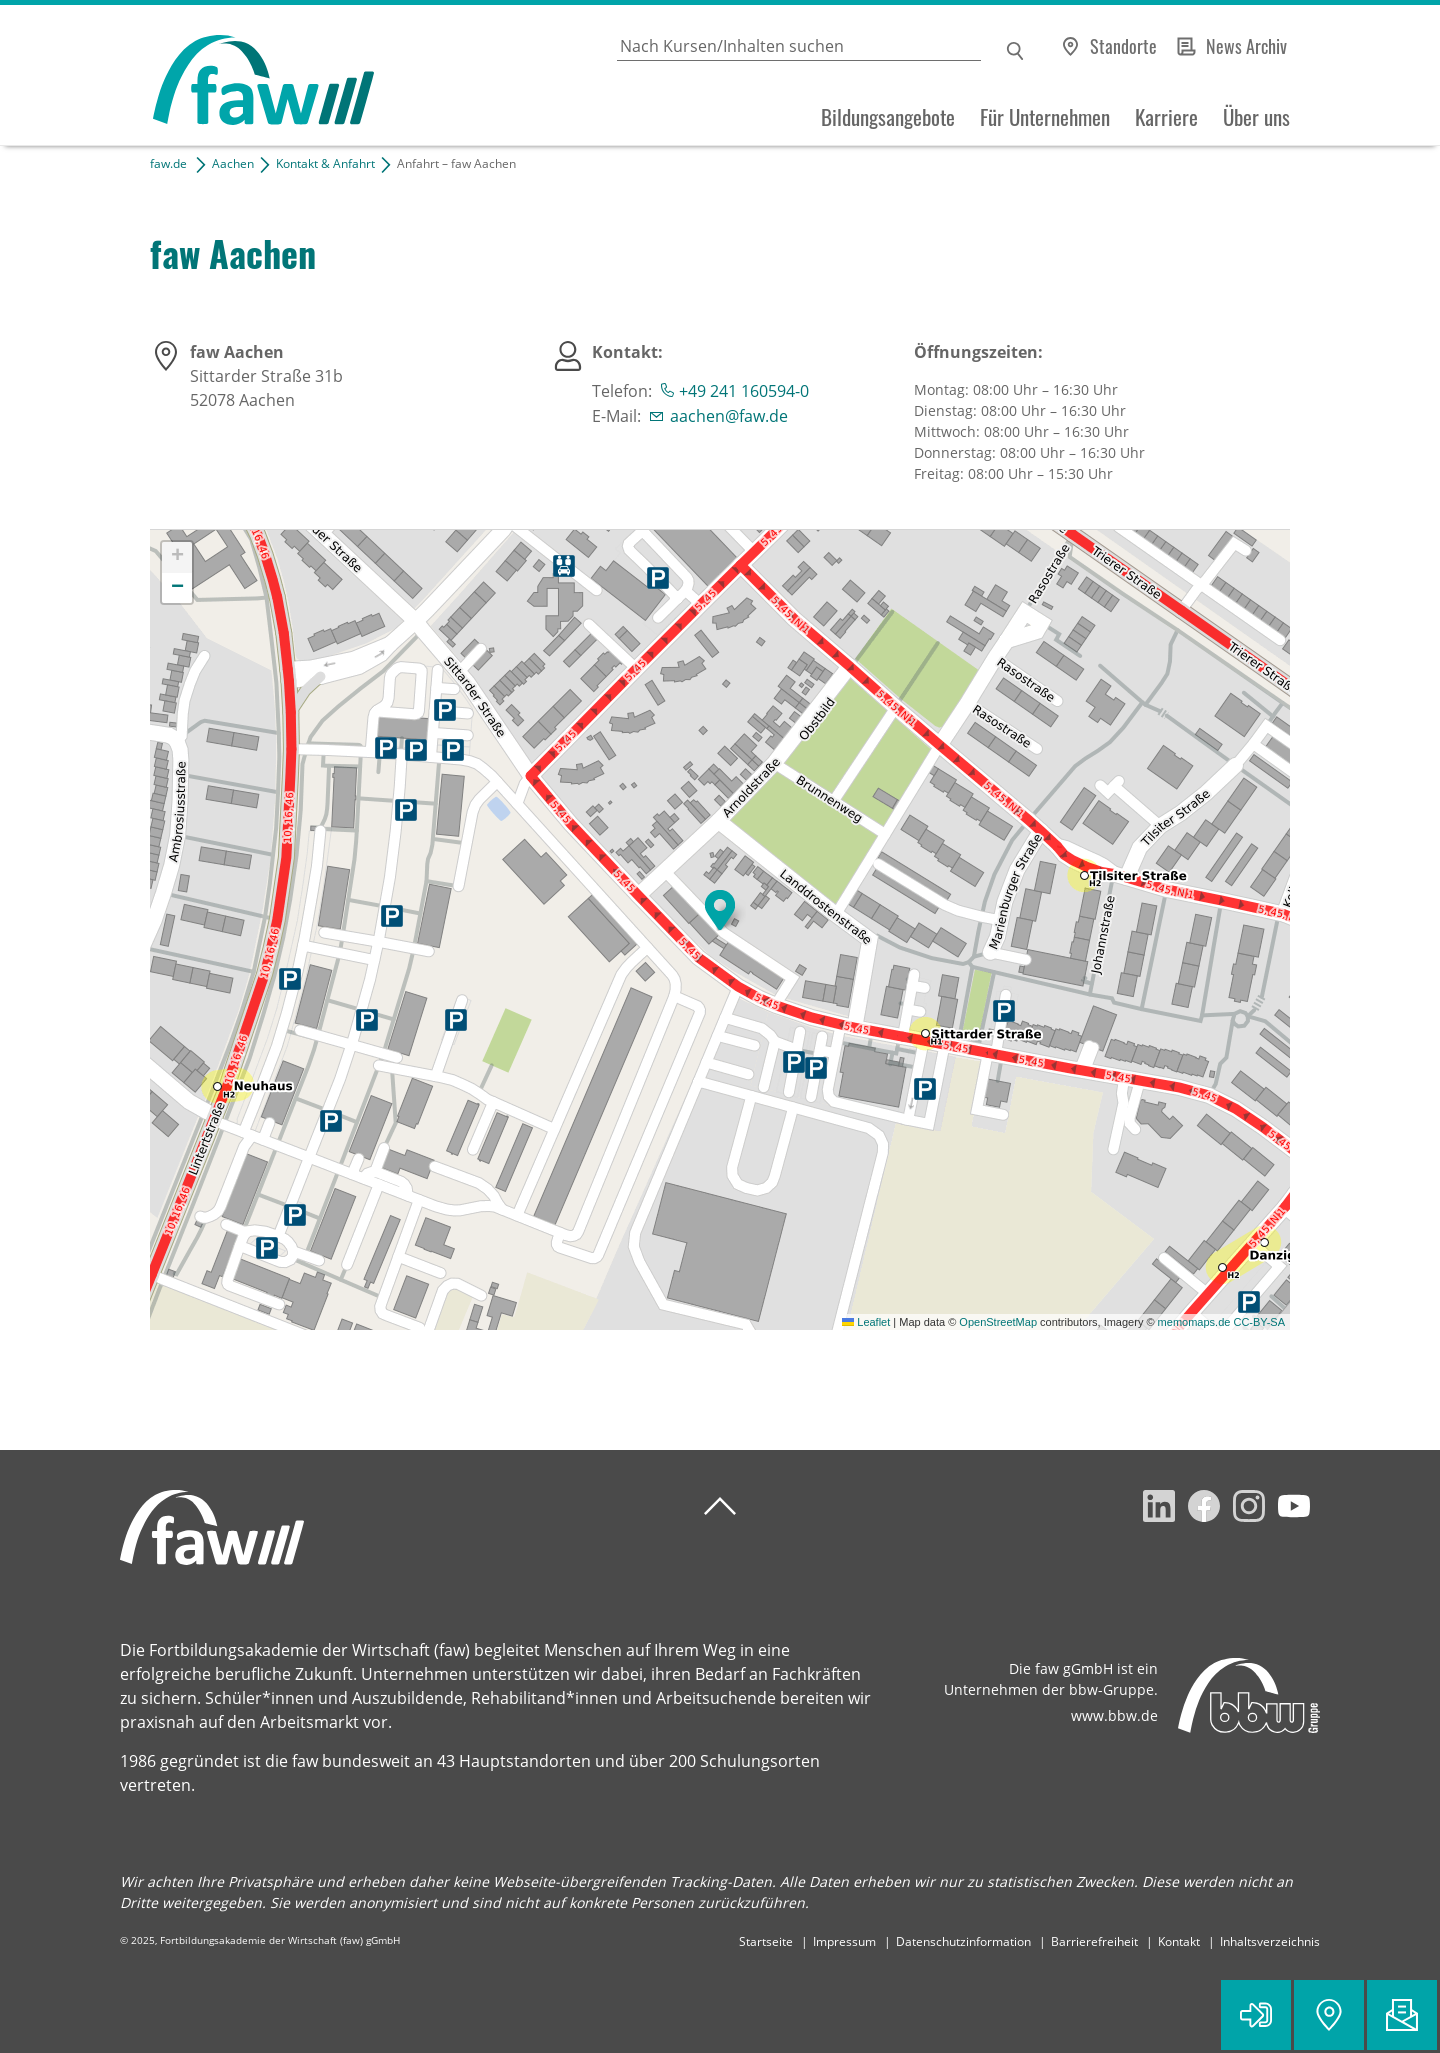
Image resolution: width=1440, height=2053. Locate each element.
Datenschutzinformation (963, 1941)
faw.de (168, 163)
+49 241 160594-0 (744, 391)
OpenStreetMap (998, 1322)
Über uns (1256, 117)
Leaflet (866, 1322)
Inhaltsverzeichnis (1270, 1941)
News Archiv (1246, 46)
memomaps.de (1194, 1322)
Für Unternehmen (1045, 117)
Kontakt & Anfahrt (325, 163)
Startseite (766, 1941)
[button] (720, 910)
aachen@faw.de (729, 416)
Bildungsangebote (888, 117)
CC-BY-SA (1259, 1322)
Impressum (844, 1941)
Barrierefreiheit (1094, 1941)
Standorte (1123, 46)
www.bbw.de (1114, 1715)
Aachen (233, 163)
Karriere (1166, 117)
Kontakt (1179, 1941)
